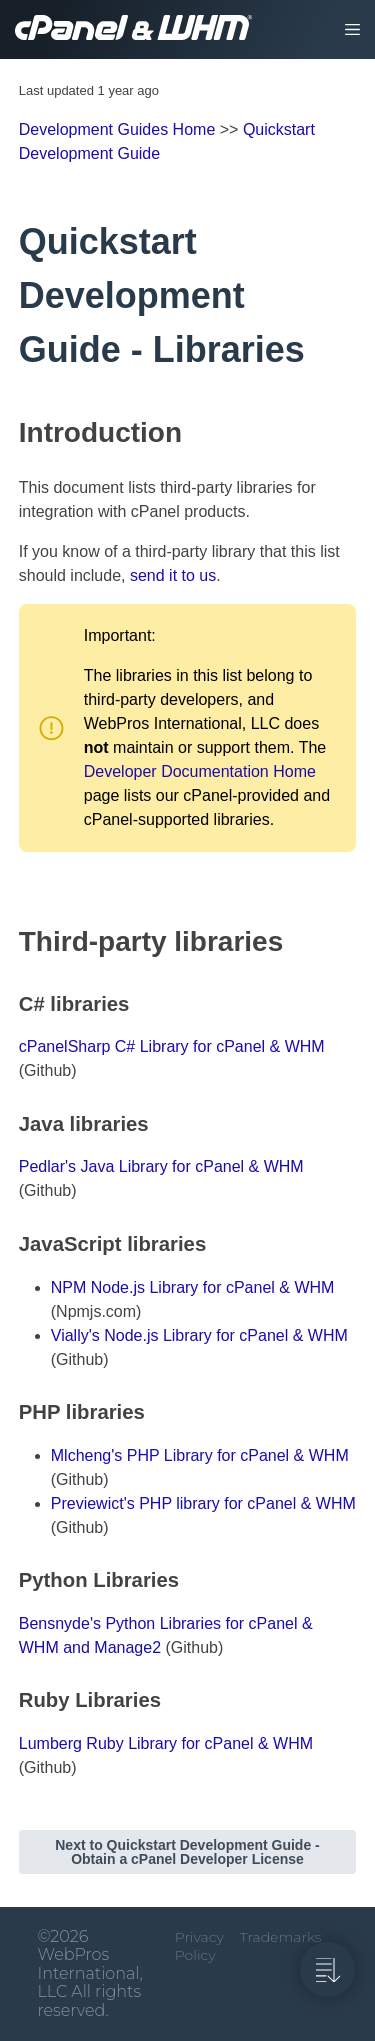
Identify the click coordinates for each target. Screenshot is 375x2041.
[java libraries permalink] (10, 1124)
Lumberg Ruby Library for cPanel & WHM (166, 1743)
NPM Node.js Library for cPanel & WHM (193, 1287)
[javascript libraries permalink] (10, 1244)
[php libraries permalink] (10, 1412)
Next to (187, 1852)
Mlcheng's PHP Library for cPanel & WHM (200, 1455)
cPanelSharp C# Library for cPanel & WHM (172, 1046)
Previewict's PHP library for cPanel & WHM (203, 1503)
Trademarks (281, 1937)
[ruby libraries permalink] (10, 1700)
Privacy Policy (199, 1946)
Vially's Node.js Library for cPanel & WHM (199, 1335)
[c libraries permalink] (10, 1004)
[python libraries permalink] (10, 1580)
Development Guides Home (117, 129)
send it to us (173, 575)
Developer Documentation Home (200, 771)
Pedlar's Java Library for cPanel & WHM (161, 1166)
